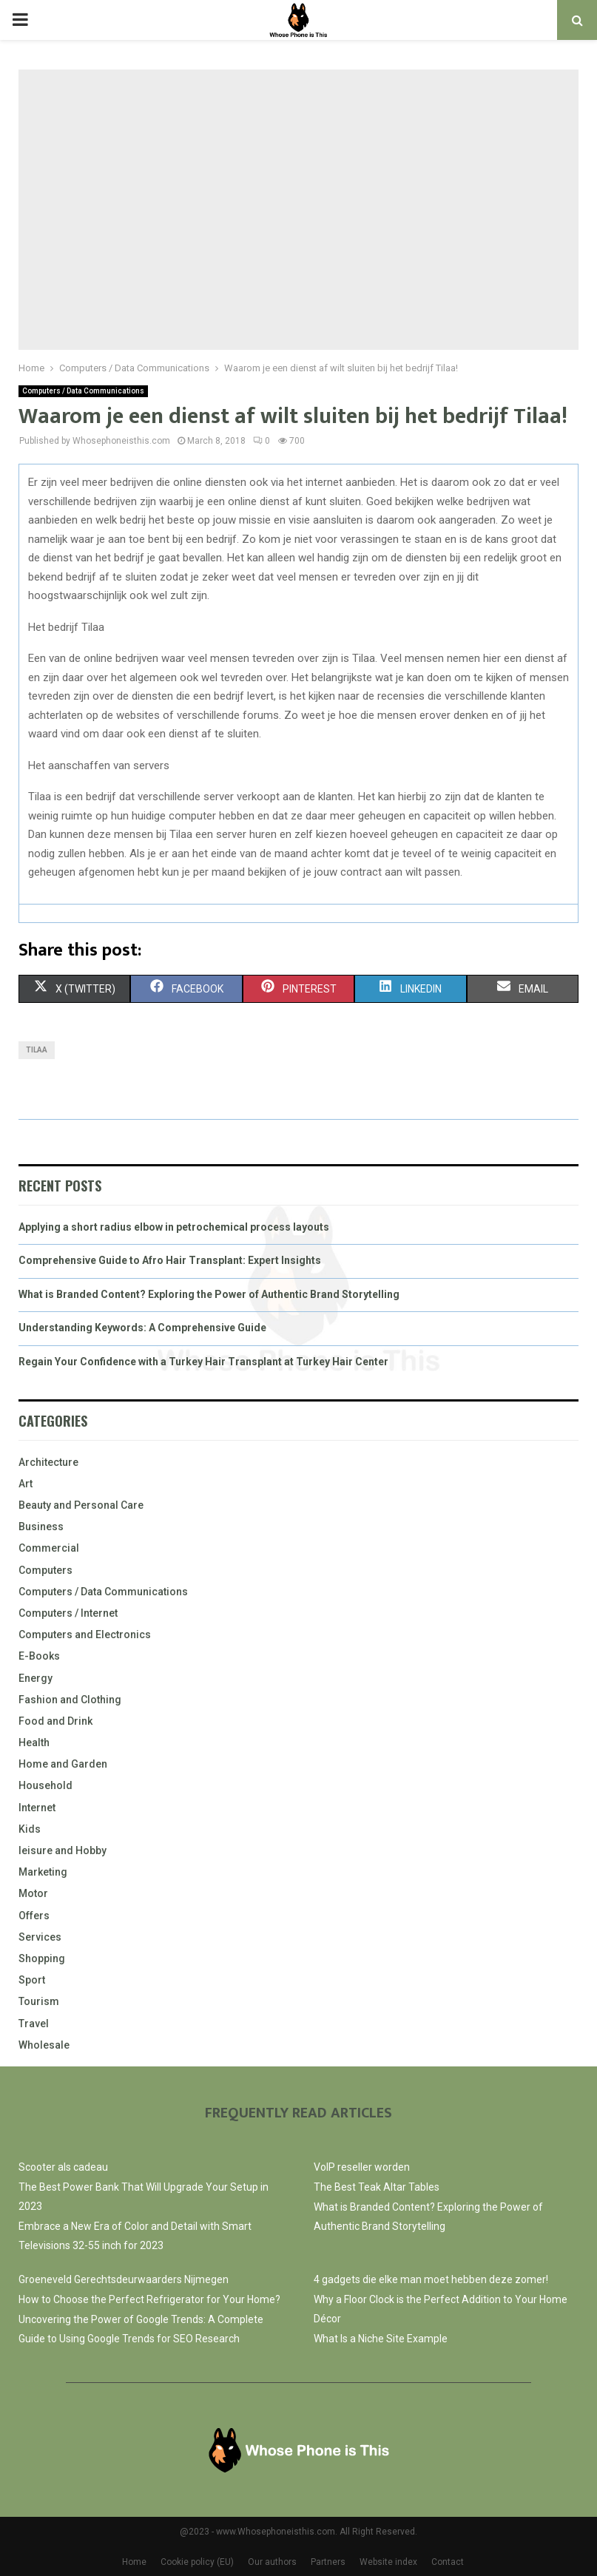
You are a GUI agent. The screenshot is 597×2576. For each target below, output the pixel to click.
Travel (33, 2023)
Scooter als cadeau (63, 2167)
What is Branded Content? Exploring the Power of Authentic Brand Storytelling (208, 1294)
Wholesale (44, 2045)
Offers (34, 1915)
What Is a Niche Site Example (381, 2339)
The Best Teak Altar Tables (376, 2187)
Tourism (38, 2001)
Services (39, 1937)
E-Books (39, 1656)
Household (45, 1785)
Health (34, 1742)
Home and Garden (62, 1764)
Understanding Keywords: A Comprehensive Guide (142, 1327)
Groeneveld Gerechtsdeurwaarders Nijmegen (123, 2279)
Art (25, 1484)
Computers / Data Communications (83, 391)
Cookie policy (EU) (197, 2562)
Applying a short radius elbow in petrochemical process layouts (173, 1227)
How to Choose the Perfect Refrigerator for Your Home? (149, 2299)
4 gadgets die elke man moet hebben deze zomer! (431, 2279)
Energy (35, 1678)
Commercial (48, 1548)
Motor (33, 1893)
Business (41, 1526)
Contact (447, 2562)
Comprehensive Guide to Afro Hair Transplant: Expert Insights (169, 1260)
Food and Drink (55, 1721)
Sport (31, 1980)
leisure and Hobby (62, 1850)
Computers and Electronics (84, 1634)
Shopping (41, 1958)
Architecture (48, 1462)
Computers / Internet (68, 1613)
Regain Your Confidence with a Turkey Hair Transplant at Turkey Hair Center (203, 1362)
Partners (328, 2562)
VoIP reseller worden (362, 2167)
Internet (36, 1807)
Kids (29, 1829)
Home (134, 2562)
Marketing (42, 1872)
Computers (45, 1570)
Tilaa (36, 1050)
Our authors (272, 2562)
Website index (388, 2562)
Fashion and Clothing (69, 1699)
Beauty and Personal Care (81, 1505)
